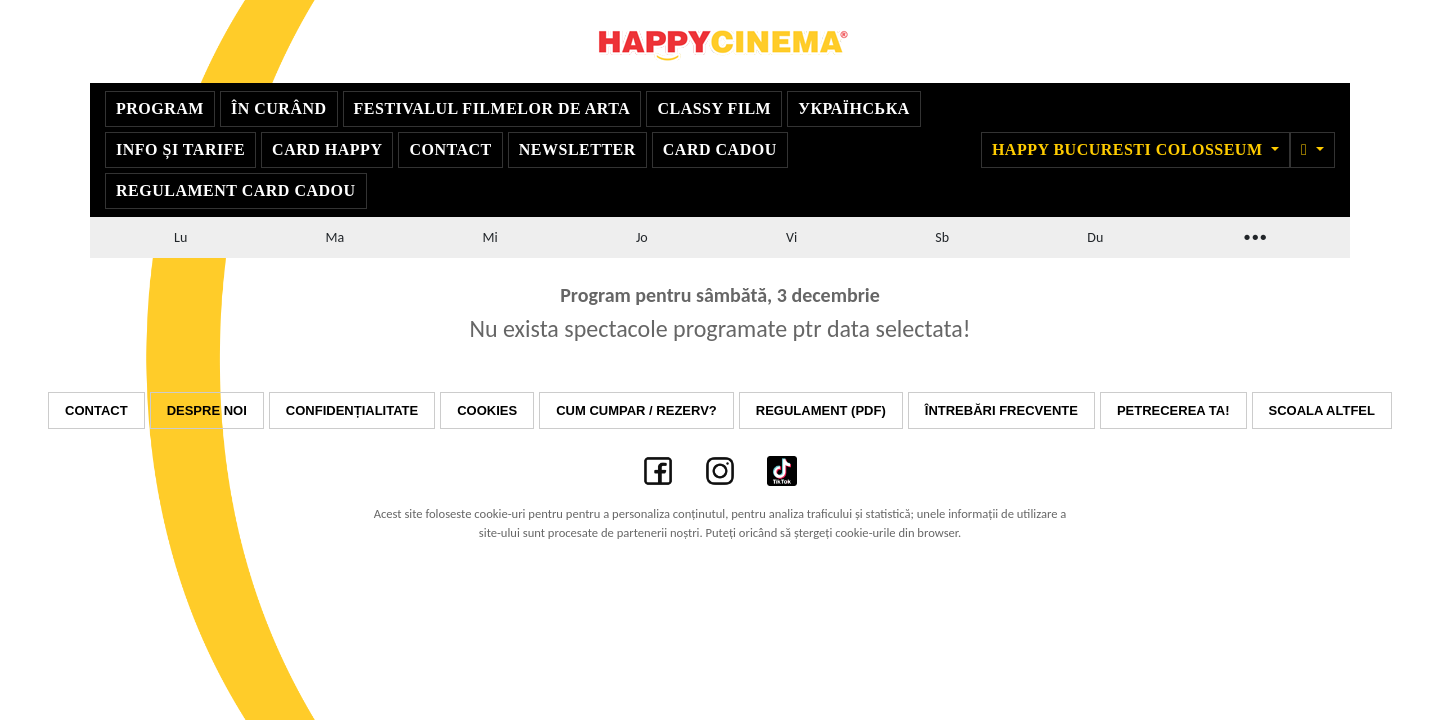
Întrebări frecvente (1001, 410)
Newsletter (577, 149)
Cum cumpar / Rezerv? (636, 410)
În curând (279, 108)
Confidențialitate (352, 410)
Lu (180, 237)
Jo (642, 237)
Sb (942, 237)
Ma (335, 237)
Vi (791, 237)
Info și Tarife (180, 149)
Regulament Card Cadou (236, 190)
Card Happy (327, 149)
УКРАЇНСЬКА (854, 108)
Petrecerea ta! (1173, 410)
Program (160, 108)
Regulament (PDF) (821, 410)
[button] (1312, 150)
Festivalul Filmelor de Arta (492, 108)
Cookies (487, 410)
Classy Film (714, 108)
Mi (489, 237)
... (1254, 234)
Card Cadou (720, 149)
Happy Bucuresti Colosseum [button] (1129, 149)
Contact (450, 149)
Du (1095, 237)
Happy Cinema (720, 41)
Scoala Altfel (1322, 410)
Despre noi (207, 410)
